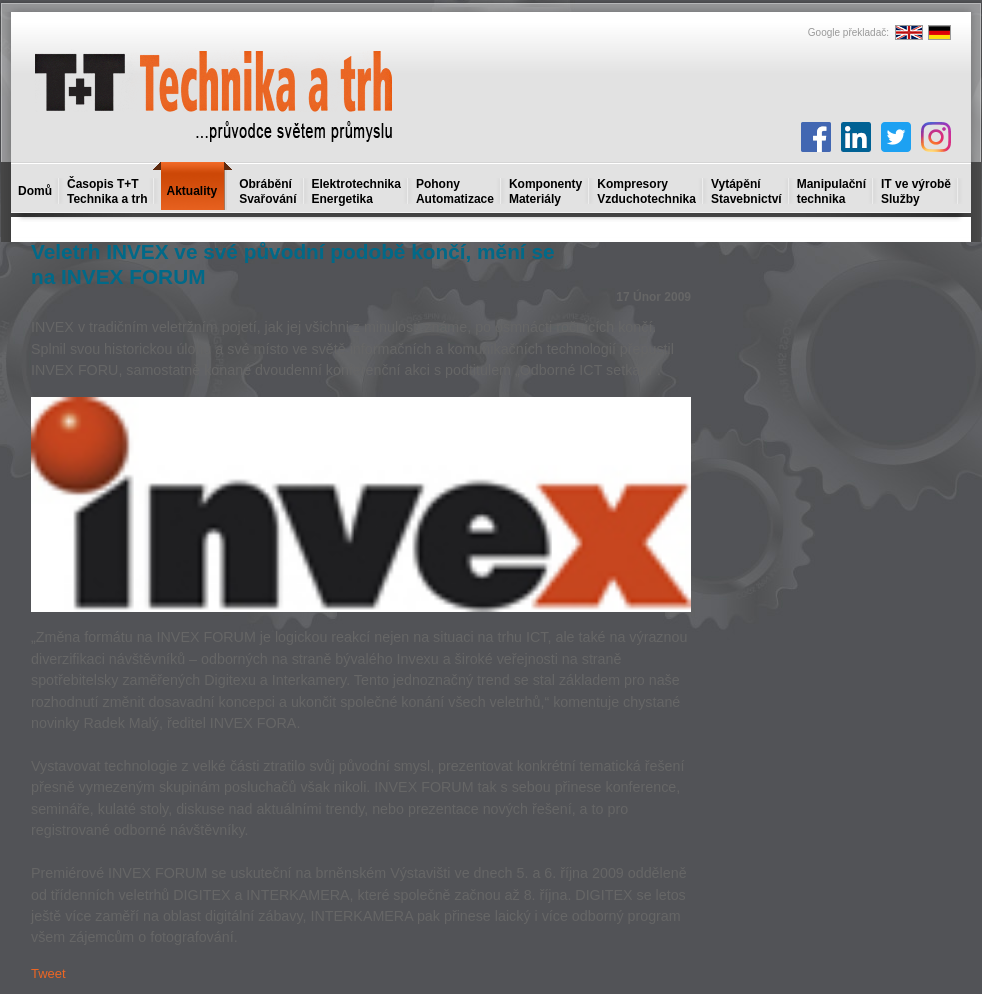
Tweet (48, 973)
